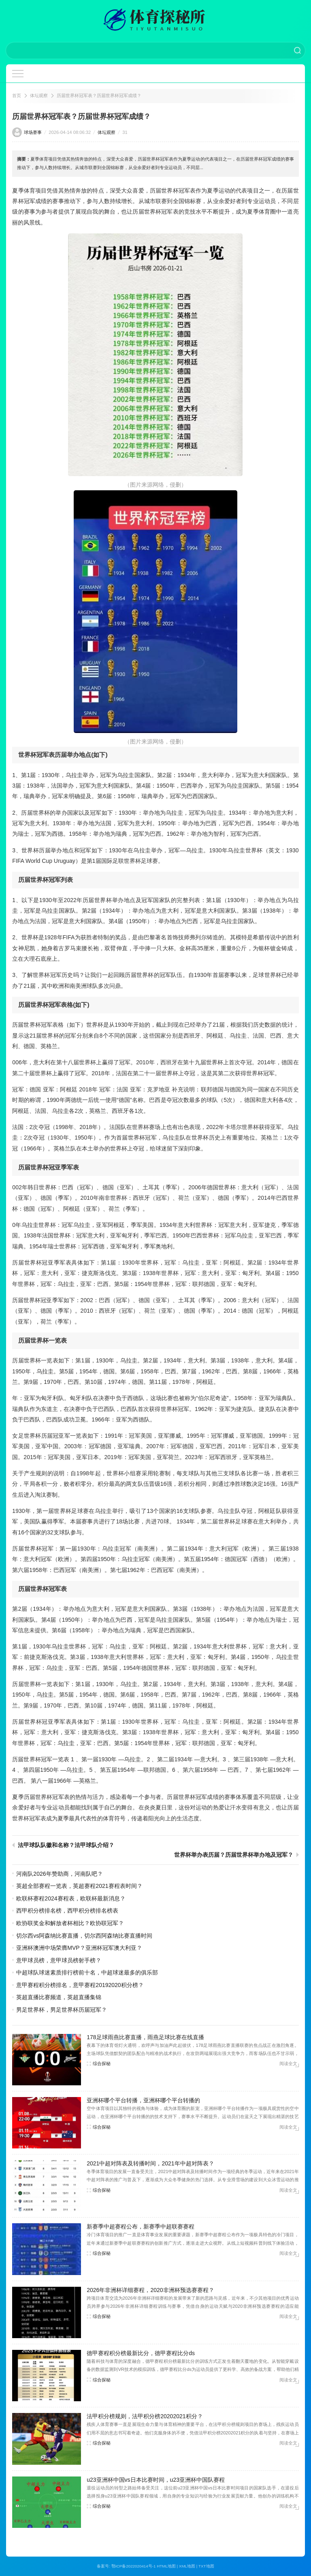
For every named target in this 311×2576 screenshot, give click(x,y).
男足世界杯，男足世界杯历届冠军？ (61, 2009)
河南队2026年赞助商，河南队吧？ (59, 1874)
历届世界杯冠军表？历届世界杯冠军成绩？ (99, 95)
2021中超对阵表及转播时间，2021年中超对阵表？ (150, 2163)
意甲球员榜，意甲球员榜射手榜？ (58, 1960)
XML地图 (187, 2566)
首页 (16, 95)
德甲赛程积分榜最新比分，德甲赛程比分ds (141, 2353)
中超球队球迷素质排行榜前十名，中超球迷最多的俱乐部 (87, 1972)
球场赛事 (33, 132)
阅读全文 (288, 2063)
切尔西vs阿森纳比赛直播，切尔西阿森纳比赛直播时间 (84, 1935)
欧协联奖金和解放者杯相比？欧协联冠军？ (70, 1923)
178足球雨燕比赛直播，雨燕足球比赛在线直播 (145, 2037)
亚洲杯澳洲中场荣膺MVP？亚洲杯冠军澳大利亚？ (79, 1948)
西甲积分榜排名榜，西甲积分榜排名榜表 (67, 1910)
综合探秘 (102, 2063)
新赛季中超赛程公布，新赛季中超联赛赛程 (140, 2226)
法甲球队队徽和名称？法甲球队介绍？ (66, 1845)
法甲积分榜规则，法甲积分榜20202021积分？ (144, 2416)
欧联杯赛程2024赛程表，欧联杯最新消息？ (70, 1898)
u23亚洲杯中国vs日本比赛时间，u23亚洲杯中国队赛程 (156, 2479)
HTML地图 (166, 2566)
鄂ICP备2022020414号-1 (133, 2566)
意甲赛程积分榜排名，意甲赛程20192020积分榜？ (79, 1985)
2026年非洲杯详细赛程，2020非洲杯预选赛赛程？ (150, 2290)
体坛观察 (39, 95)
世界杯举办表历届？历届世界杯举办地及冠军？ (233, 1855)
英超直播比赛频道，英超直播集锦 (58, 1997)
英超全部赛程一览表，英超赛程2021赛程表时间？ (79, 1886)
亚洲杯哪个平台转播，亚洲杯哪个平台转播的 (143, 2100)
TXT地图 (206, 2566)
